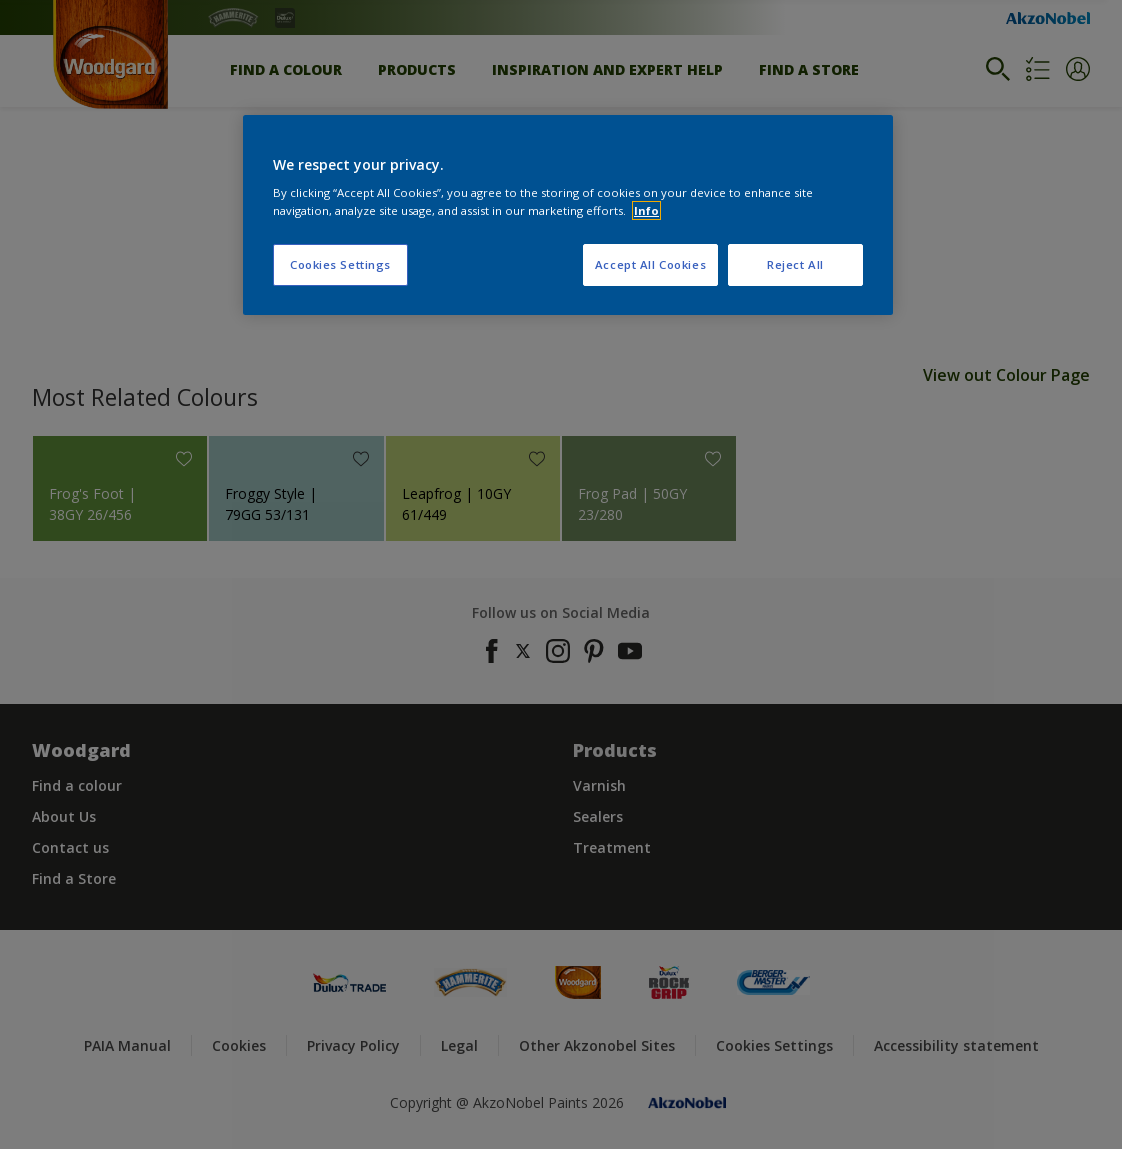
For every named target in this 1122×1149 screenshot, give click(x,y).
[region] (568, 215)
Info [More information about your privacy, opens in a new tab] (646, 210)
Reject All (795, 264)
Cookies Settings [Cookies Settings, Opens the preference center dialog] (340, 264)
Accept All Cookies (650, 264)
